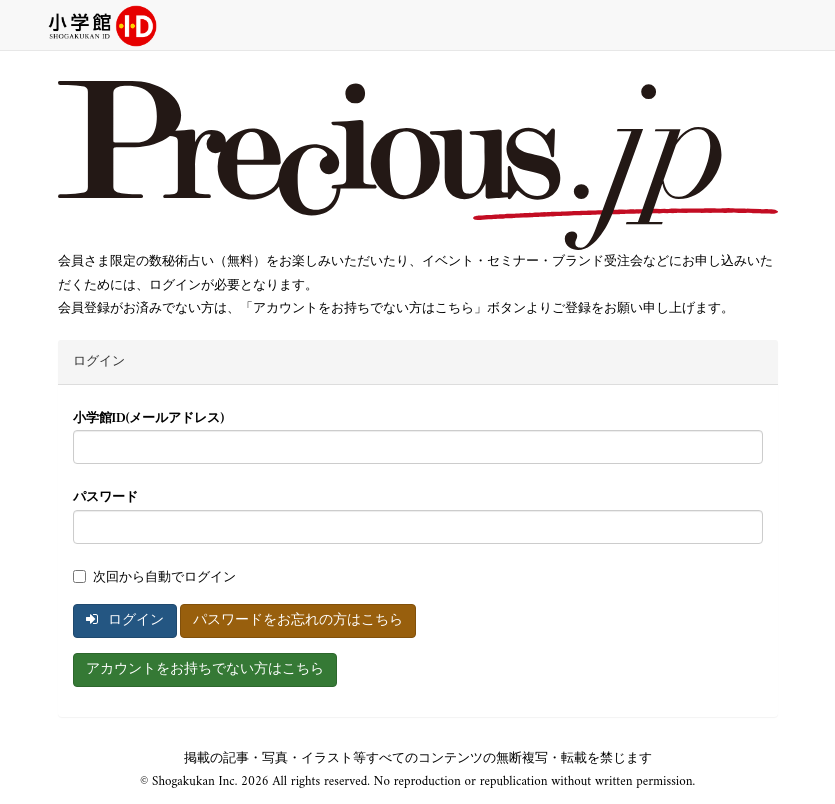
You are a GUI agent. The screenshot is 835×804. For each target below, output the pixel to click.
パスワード (105, 497)
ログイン (125, 620)
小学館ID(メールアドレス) (149, 418)
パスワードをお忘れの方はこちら (298, 620)
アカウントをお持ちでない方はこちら (205, 669)
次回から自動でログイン (154, 577)
